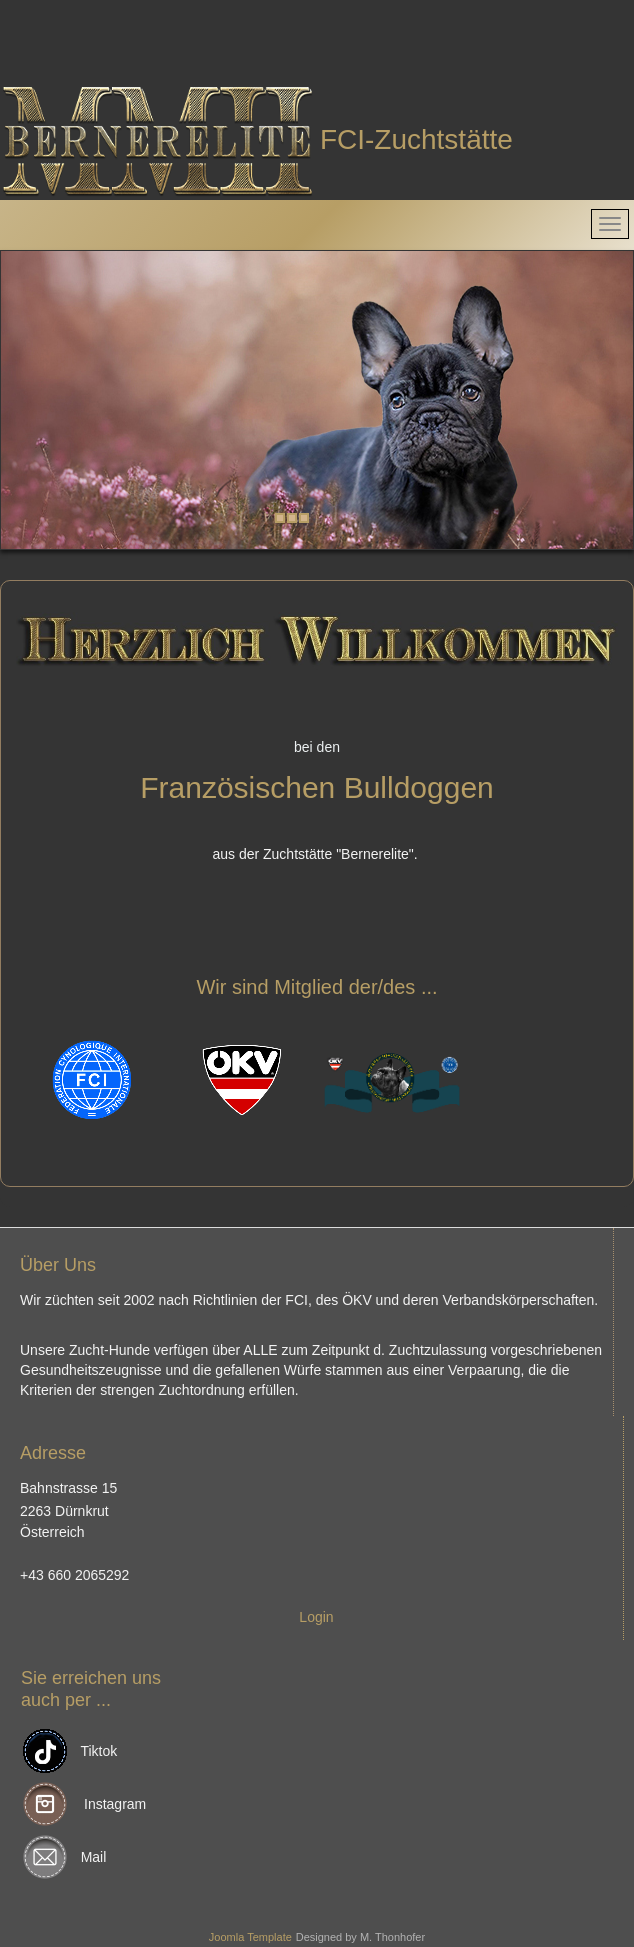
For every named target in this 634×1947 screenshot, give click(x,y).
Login (316, 1617)
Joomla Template (250, 1937)
